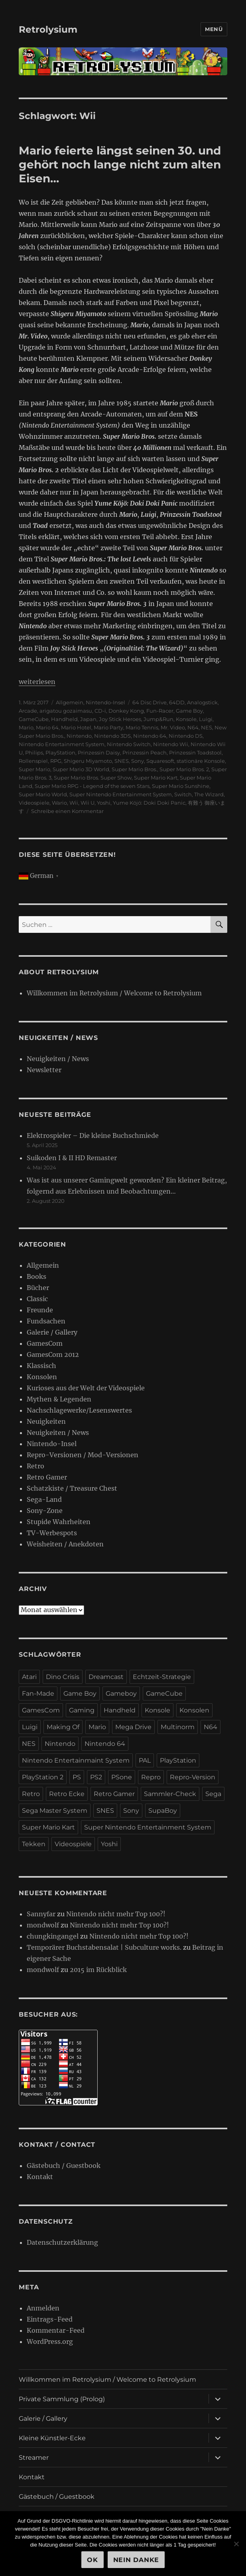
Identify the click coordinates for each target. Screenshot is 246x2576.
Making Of (63, 1727)
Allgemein (69, 702)
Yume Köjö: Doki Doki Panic (149, 802)
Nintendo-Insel (105, 702)
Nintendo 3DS (112, 736)
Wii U (87, 802)
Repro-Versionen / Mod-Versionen (82, 1455)
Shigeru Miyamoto (88, 761)
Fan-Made (38, 1693)
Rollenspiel (33, 761)
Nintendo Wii (170, 744)
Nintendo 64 (149, 736)
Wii (73, 802)
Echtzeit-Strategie (162, 1677)
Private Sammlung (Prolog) (62, 2399)
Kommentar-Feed (56, 2330)
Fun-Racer (159, 711)
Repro (151, 1777)
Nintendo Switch (129, 744)
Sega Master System (54, 1810)
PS (77, 1777)
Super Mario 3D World (81, 769)
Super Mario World (43, 794)
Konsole (186, 719)
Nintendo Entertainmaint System (76, 1760)
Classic (37, 1299)
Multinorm (178, 1727)
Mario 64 (47, 727)
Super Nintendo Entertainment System (120, 794)
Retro (35, 1466)
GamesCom (45, 1343)
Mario (26, 727)
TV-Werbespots (52, 1533)
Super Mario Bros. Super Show (93, 777)
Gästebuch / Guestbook (63, 2165)
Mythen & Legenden (59, 1399)
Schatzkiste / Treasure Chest (72, 1488)
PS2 (96, 1777)
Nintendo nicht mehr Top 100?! (115, 1914)
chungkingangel (53, 1936)
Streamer (34, 2457)
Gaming (81, 1710)
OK (92, 2560)
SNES (121, 761)
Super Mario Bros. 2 (184, 769)
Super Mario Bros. (134, 769)
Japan (88, 719)
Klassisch (41, 1366)
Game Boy (189, 711)
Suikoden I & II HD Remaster (72, 1158)
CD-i (100, 711)
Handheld (64, 719)
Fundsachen (46, 1321)
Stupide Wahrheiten (59, 1522)
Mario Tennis (142, 727)
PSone (121, 1777)
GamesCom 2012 (53, 1354)
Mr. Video (173, 727)
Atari (29, 1677)
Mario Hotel (76, 727)
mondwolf (43, 1925)
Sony (137, 761)
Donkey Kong (126, 711)
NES (206, 727)
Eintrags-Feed (50, 2319)
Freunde (40, 1310)
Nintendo (79, 736)
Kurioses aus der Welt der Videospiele (86, 1388)
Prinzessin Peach (144, 752)
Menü (213, 29)
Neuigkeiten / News (58, 1059)
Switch (183, 794)
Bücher (38, 1288)
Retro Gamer (47, 1477)
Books (36, 1276)
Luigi (206, 719)
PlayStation (60, 752)
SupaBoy (162, 1810)
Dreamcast (106, 1677)
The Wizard (209, 794)
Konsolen (42, 1377)
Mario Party (108, 727)
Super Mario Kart (155, 777)
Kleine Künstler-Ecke (52, 2438)
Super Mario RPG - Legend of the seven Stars (92, 786)
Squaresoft (160, 761)
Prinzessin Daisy (99, 752)
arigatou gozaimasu (65, 711)
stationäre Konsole (201, 761)
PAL (145, 1760)
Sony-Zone (45, 1511)
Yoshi (103, 802)
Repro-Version (192, 1777)
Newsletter (44, 1070)
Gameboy (121, 1693)
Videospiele (34, 802)
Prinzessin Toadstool (195, 752)
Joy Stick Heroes (120, 719)
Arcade (28, 711)
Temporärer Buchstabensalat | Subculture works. (104, 1947)
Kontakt (40, 2177)
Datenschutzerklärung (62, 2242)
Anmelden (43, 2308)
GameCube (34, 719)
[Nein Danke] (236, 2544)
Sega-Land (44, 1499)
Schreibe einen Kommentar (67, 811)
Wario (59, 802)
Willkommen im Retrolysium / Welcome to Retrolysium (114, 993)
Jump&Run (158, 719)
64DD (177, 702)
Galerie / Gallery (52, 1332)
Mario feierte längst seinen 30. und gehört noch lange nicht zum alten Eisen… (120, 164)
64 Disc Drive (149, 702)
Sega (213, 1794)
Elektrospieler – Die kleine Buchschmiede (93, 1135)
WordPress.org (50, 2341)
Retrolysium (48, 29)
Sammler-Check (170, 1794)
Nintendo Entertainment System (61, 744)
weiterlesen (37, 682)
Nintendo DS (186, 736)
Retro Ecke (67, 1794)
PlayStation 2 (42, 1777)
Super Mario (34, 769)
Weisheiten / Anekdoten (65, 1544)
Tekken (33, 1844)
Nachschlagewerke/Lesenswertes (79, 1410)
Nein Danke (136, 2560)
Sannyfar (41, 1914)
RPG (55, 761)
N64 (193, 727)
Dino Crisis (62, 1677)
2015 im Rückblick (98, 1970)
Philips (34, 752)
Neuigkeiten (46, 1421)
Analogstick (202, 702)
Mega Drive (133, 1727)
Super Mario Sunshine (180, 786)
